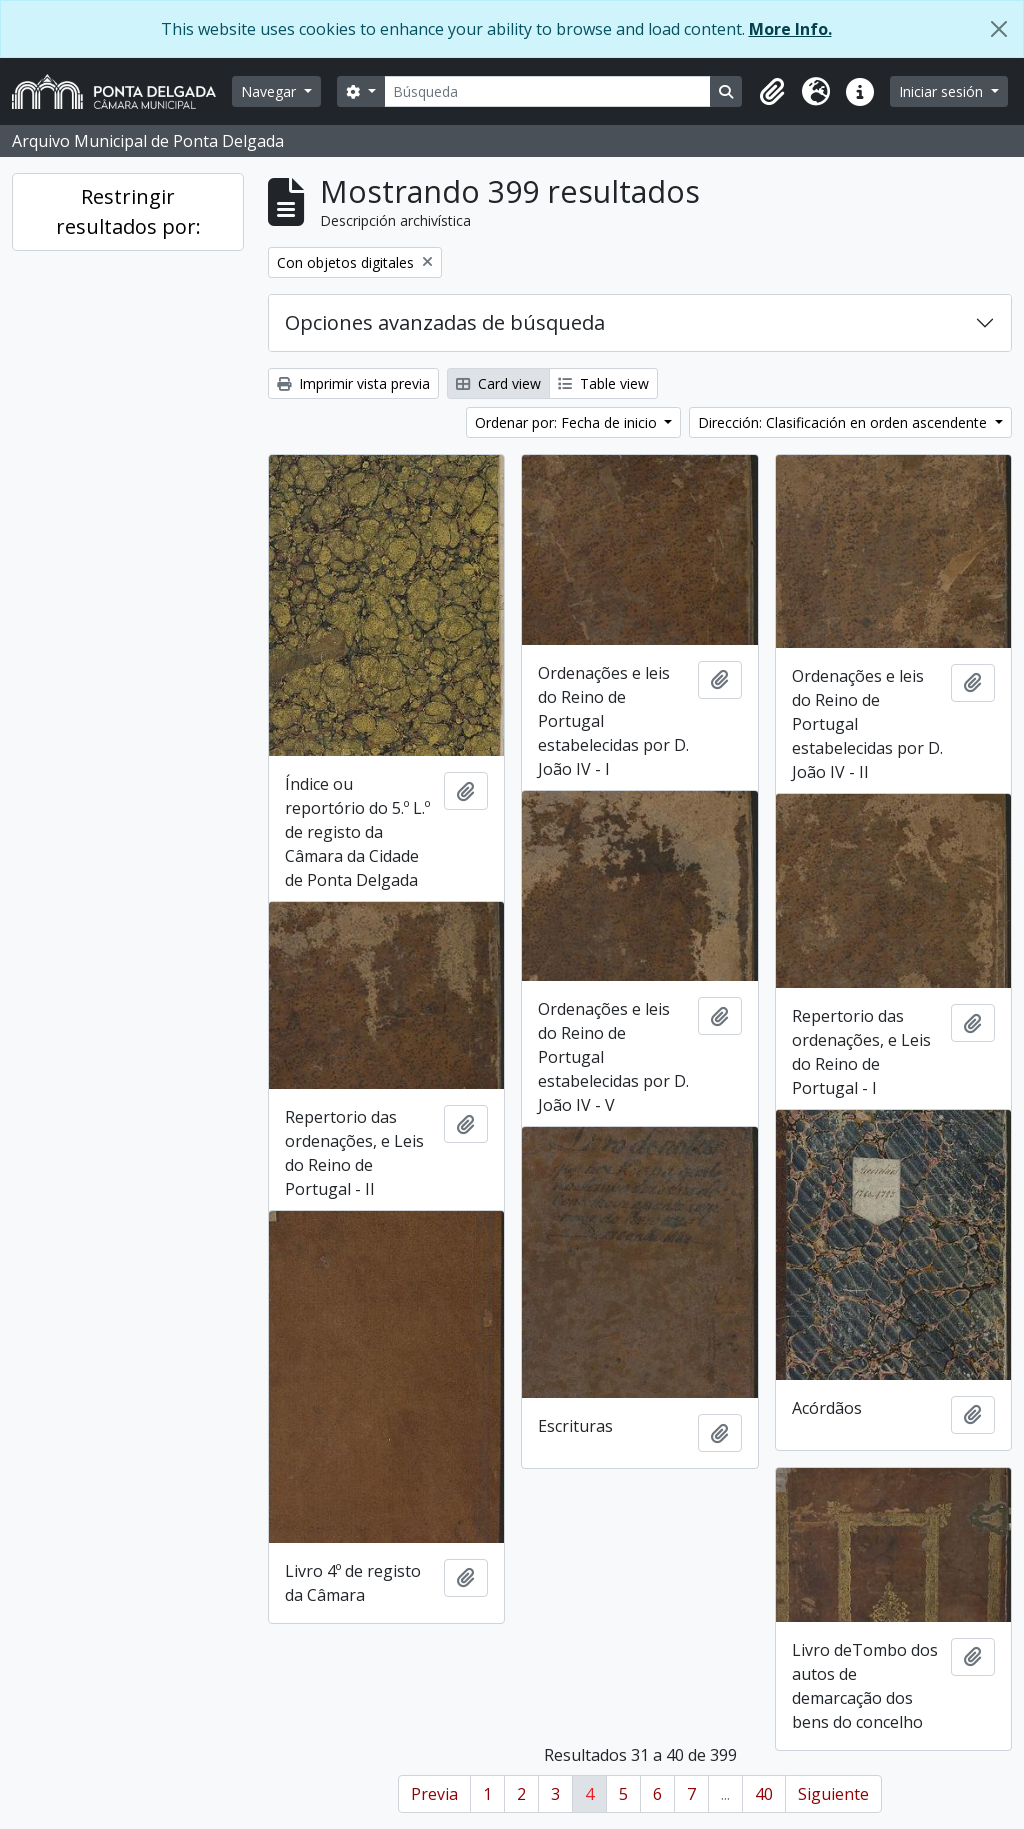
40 (764, 1794)
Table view (603, 383)
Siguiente (833, 1794)
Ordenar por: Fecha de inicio (568, 422)
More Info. (790, 29)
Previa (434, 1794)
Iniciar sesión (943, 91)
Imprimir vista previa (353, 383)
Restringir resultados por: (128, 211)
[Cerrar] (999, 29)
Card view (498, 383)
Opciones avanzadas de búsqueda (445, 322)
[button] (772, 92)
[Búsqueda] (548, 91)
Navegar (270, 91)
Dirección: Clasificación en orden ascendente (844, 422)
